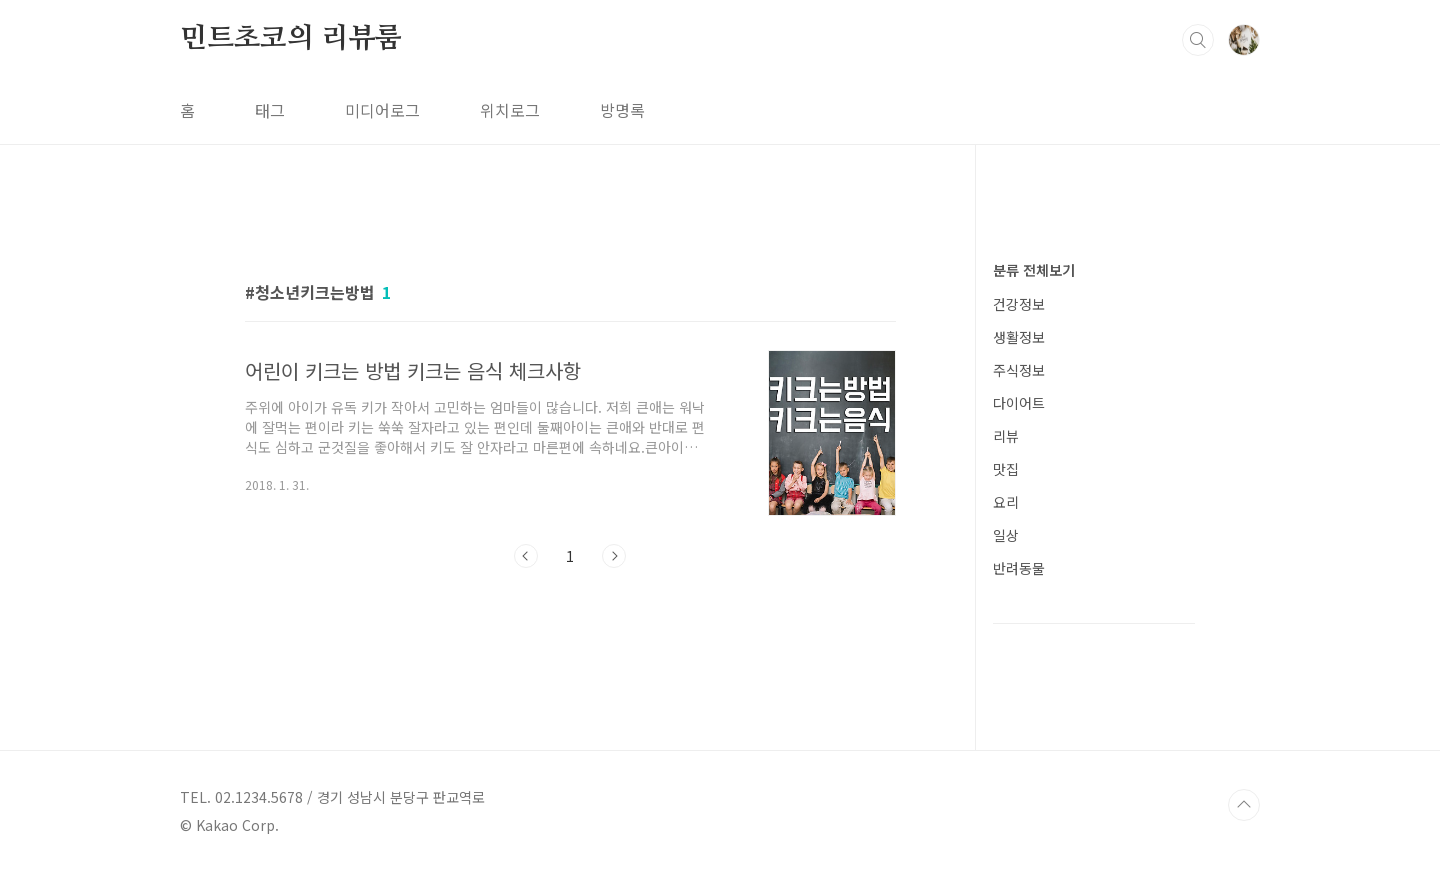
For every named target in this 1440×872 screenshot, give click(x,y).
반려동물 (1019, 568)
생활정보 (1019, 337)
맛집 (1006, 469)
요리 (1006, 502)
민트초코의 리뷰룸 (291, 39)
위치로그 (510, 110)
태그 (270, 110)
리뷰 (1006, 436)
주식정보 (1019, 370)
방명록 (622, 110)
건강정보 (1019, 304)
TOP (1244, 805)
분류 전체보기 (1034, 270)
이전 (526, 556)
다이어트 (1019, 403)
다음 (614, 556)
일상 (1006, 535)
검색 (1198, 40)
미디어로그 (382, 110)
